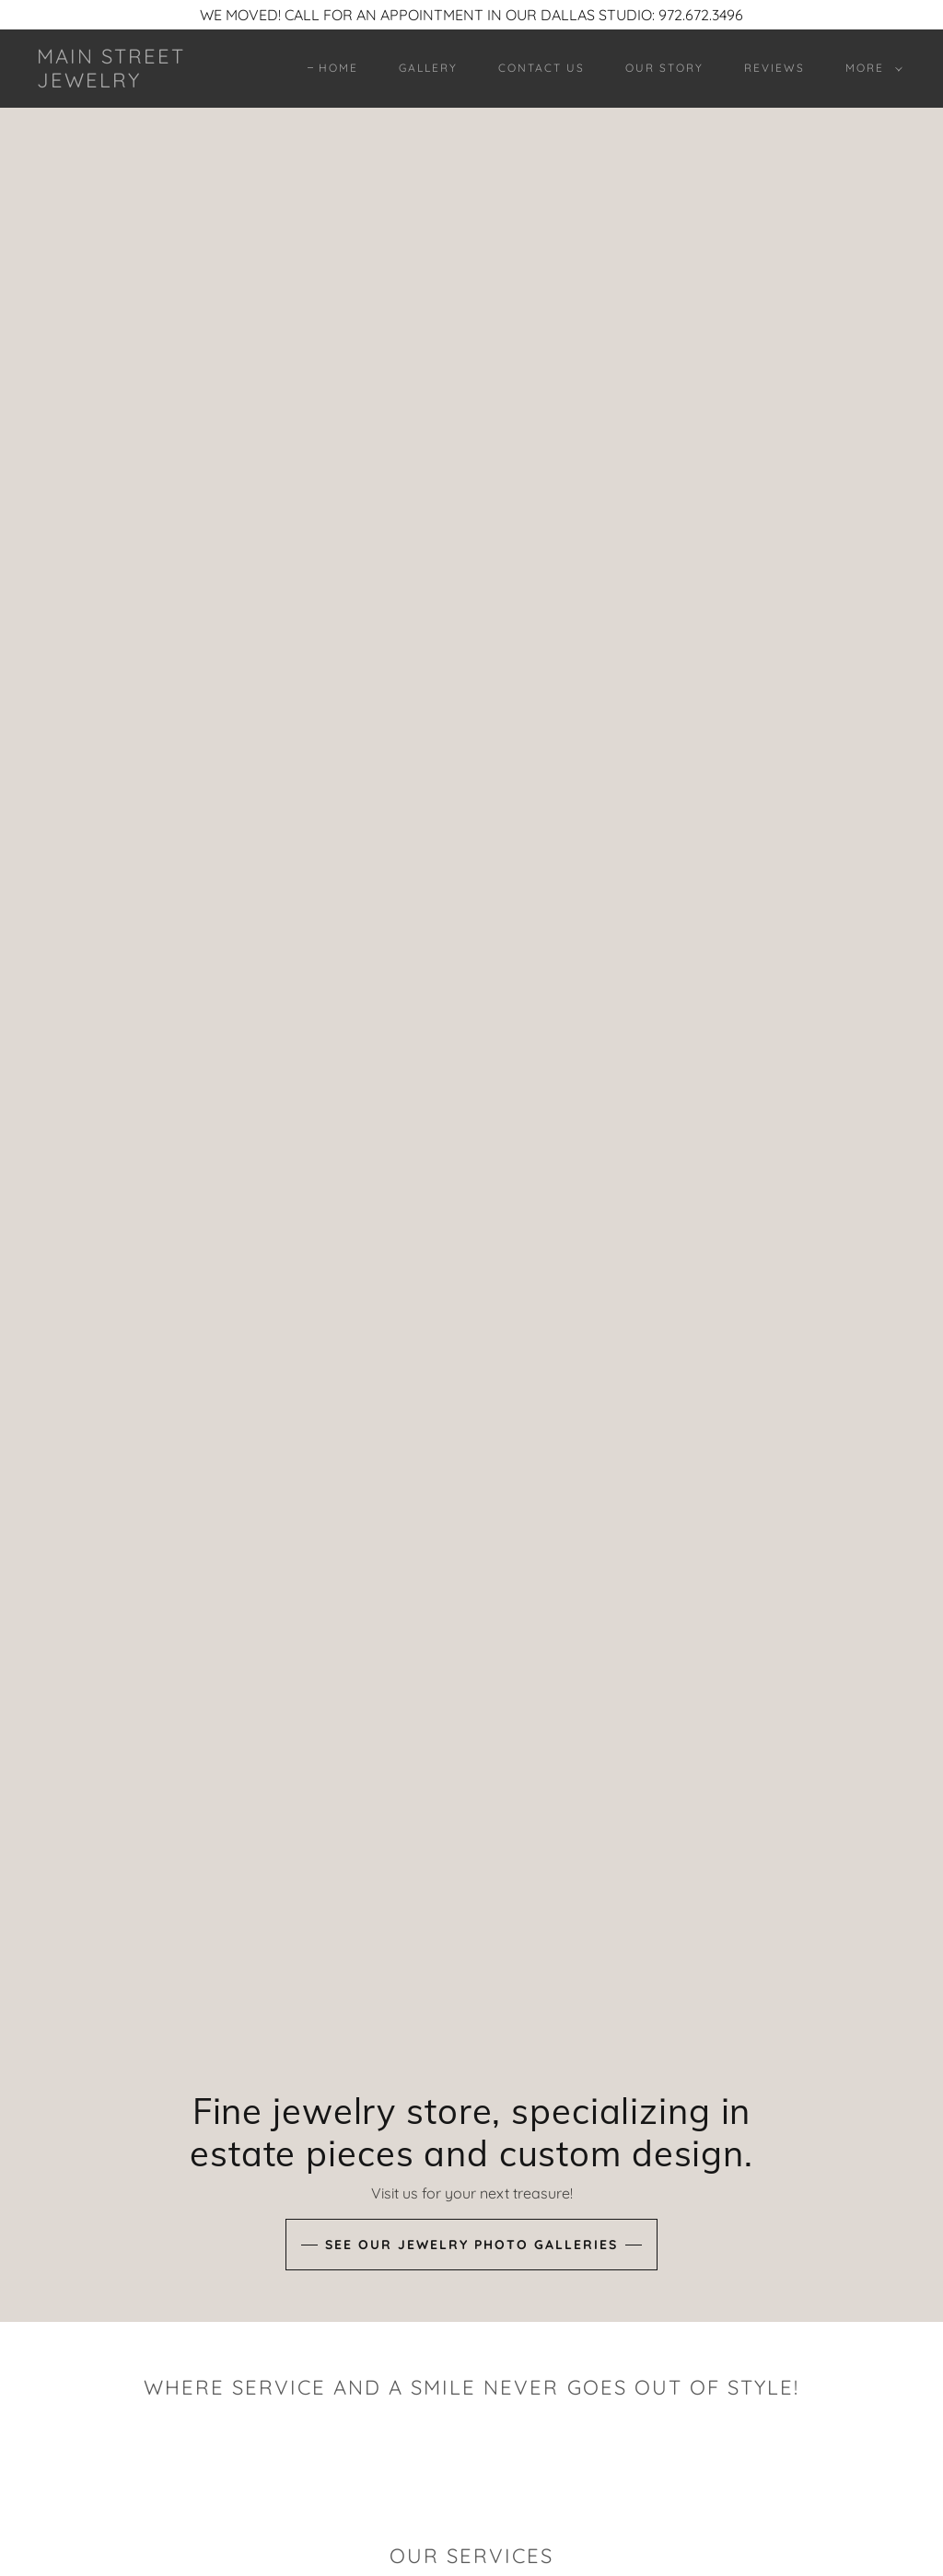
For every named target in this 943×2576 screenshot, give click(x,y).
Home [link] (338, 68)
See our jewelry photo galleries (471, 2244)
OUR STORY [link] (664, 68)
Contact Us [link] (541, 68)
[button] (870, 68)
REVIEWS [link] (774, 68)
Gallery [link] (428, 68)
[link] (152, 82)
